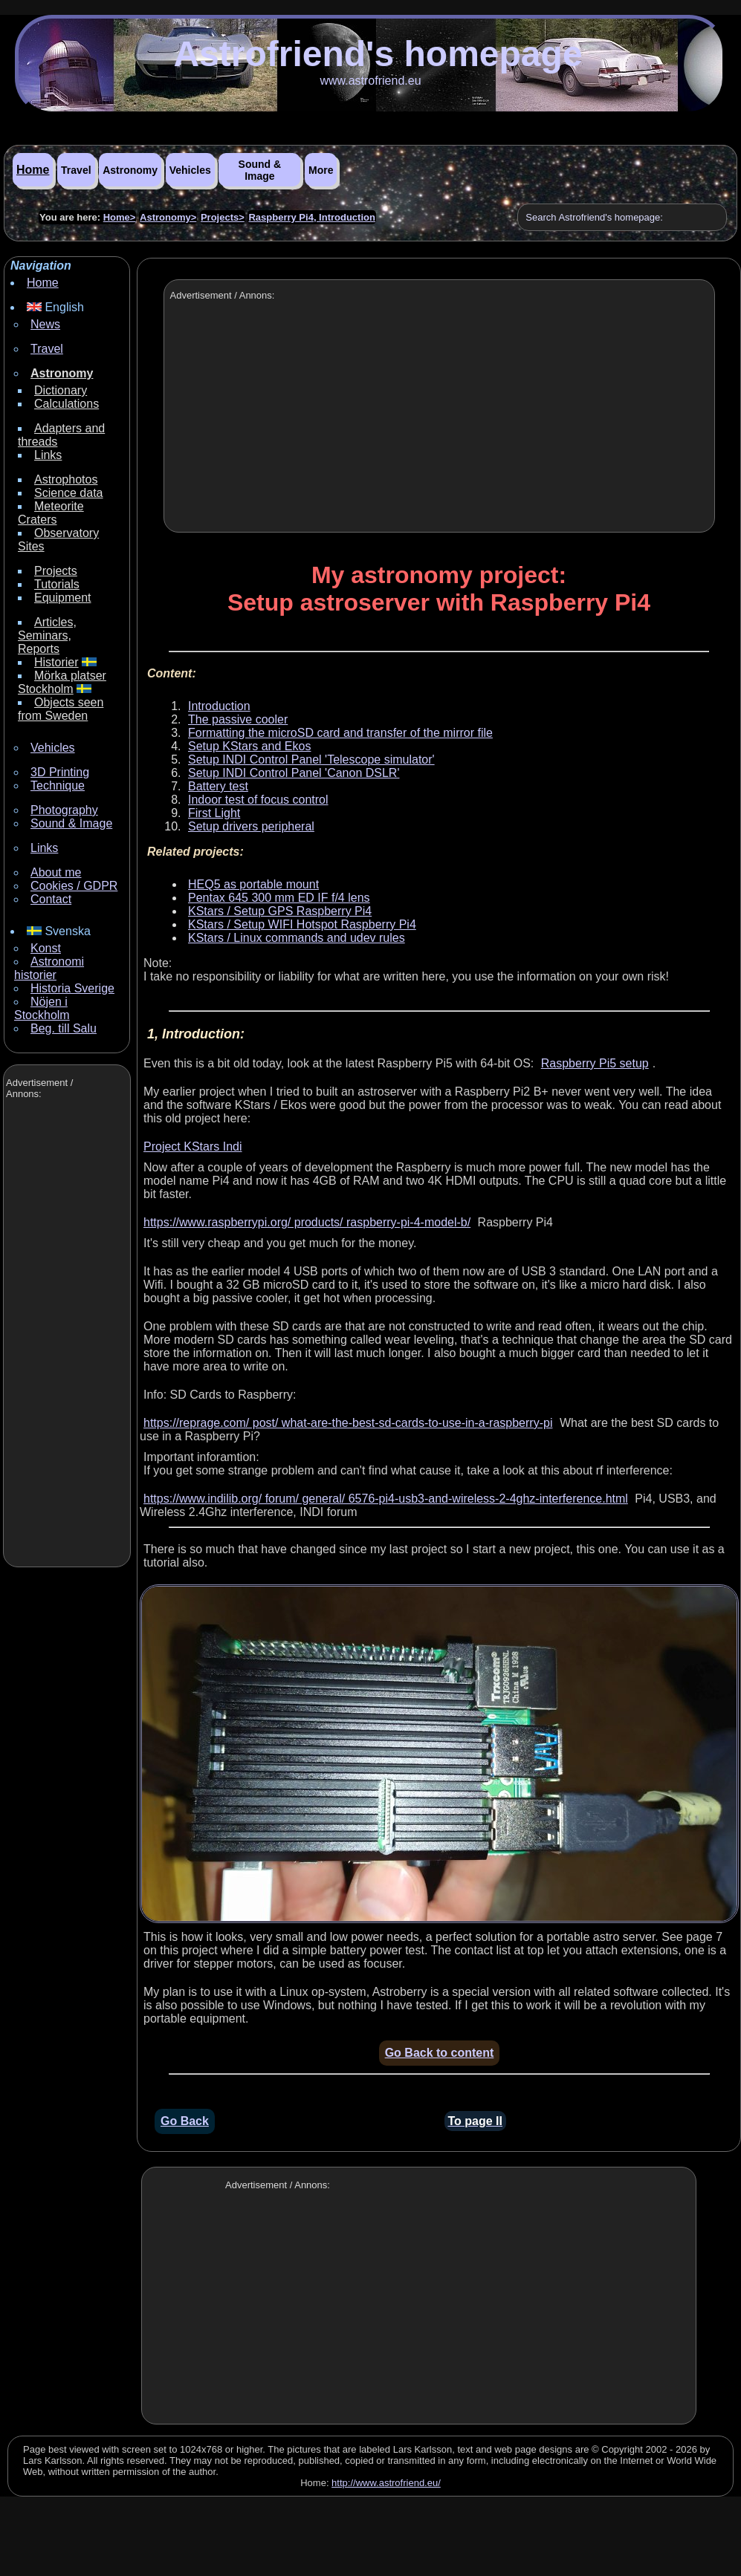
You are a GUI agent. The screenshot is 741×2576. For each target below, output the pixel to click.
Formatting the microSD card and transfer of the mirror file (340, 732)
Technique (57, 785)
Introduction (219, 706)
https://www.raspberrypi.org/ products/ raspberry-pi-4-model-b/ (306, 1222)
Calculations (66, 403)
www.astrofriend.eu (370, 80)
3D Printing (59, 772)
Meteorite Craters (51, 513)
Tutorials (57, 584)
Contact (50, 899)
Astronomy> (168, 217)
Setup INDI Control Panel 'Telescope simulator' (311, 759)
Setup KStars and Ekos (249, 746)
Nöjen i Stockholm (42, 1008)
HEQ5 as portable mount (253, 884)
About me (55, 872)
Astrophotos (65, 479)
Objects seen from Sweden (60, 709)
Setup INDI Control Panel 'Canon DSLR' (293, 773)
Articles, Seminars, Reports (47, 635)
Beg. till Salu (63, 1028)
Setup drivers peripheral (251, 826)
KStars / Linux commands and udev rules (296, 937)
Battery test (218, 786)
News (45, 324)
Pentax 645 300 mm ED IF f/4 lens (279, 897)
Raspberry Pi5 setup (595, 1063)
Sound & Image (260, 170)
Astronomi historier (49, 968)
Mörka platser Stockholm (62, 682)
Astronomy (130, 170)
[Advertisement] (65, 1335)
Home (32, 169)
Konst (45, 948)
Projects (55, 571)
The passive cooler (238, 719)
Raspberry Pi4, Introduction (311, 217)
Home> (119, 217)
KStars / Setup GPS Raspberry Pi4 (280, 911)
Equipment (62, 597)
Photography (64, 810)
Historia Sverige (72, 988)
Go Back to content (439, 2052)
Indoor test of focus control (258, 799)
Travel (76, 170)
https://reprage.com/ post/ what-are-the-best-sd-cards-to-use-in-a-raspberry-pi (347, 1423)
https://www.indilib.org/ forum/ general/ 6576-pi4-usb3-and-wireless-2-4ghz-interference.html (385, 1498)
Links (48, 455)
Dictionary (60, 390)
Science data (68, 493)
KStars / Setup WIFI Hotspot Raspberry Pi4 (302, 924)
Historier (56, 662)
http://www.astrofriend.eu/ (386, 2482)
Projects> (223, 217)
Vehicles (190, 170)
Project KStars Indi (192, 1146)
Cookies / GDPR (73, 885)
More (320, 170)
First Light (214, 813)
